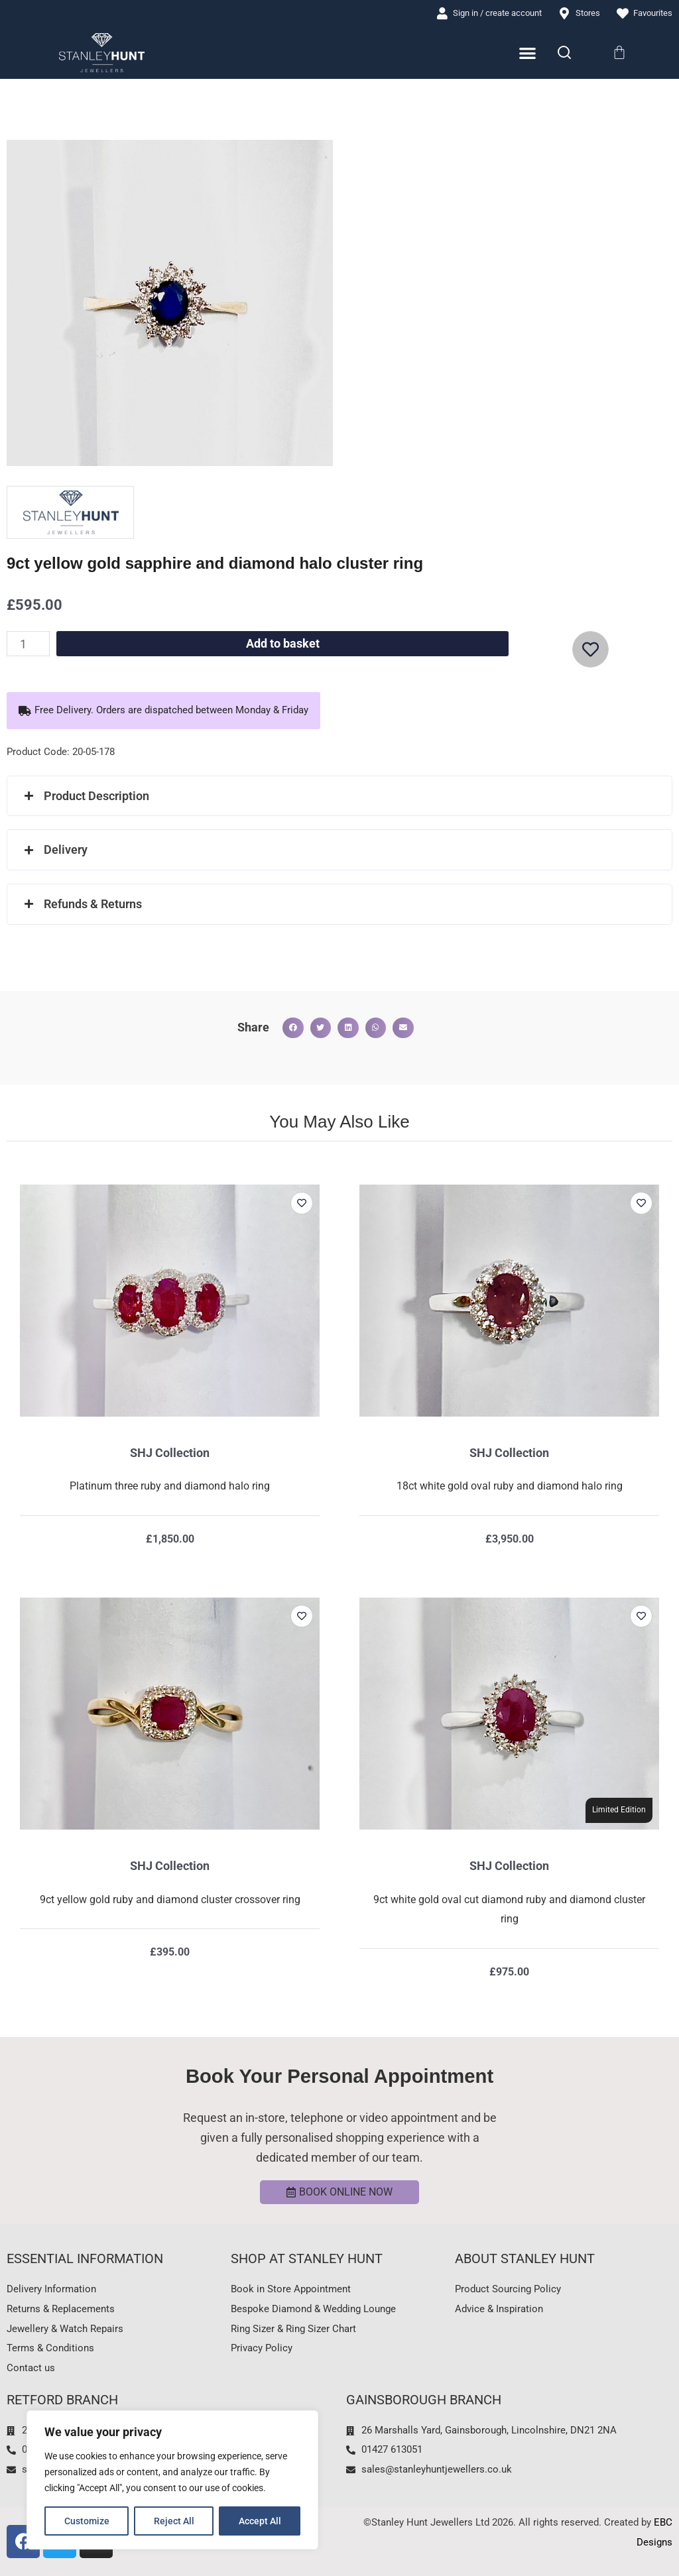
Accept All (260, 2521)
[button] (163, 710)
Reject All (174, 2521)
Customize (86, 2521)
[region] (172, 2479)
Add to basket (283, 643)
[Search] (564, 52)
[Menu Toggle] (527, 53)
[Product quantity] (28, 643)
